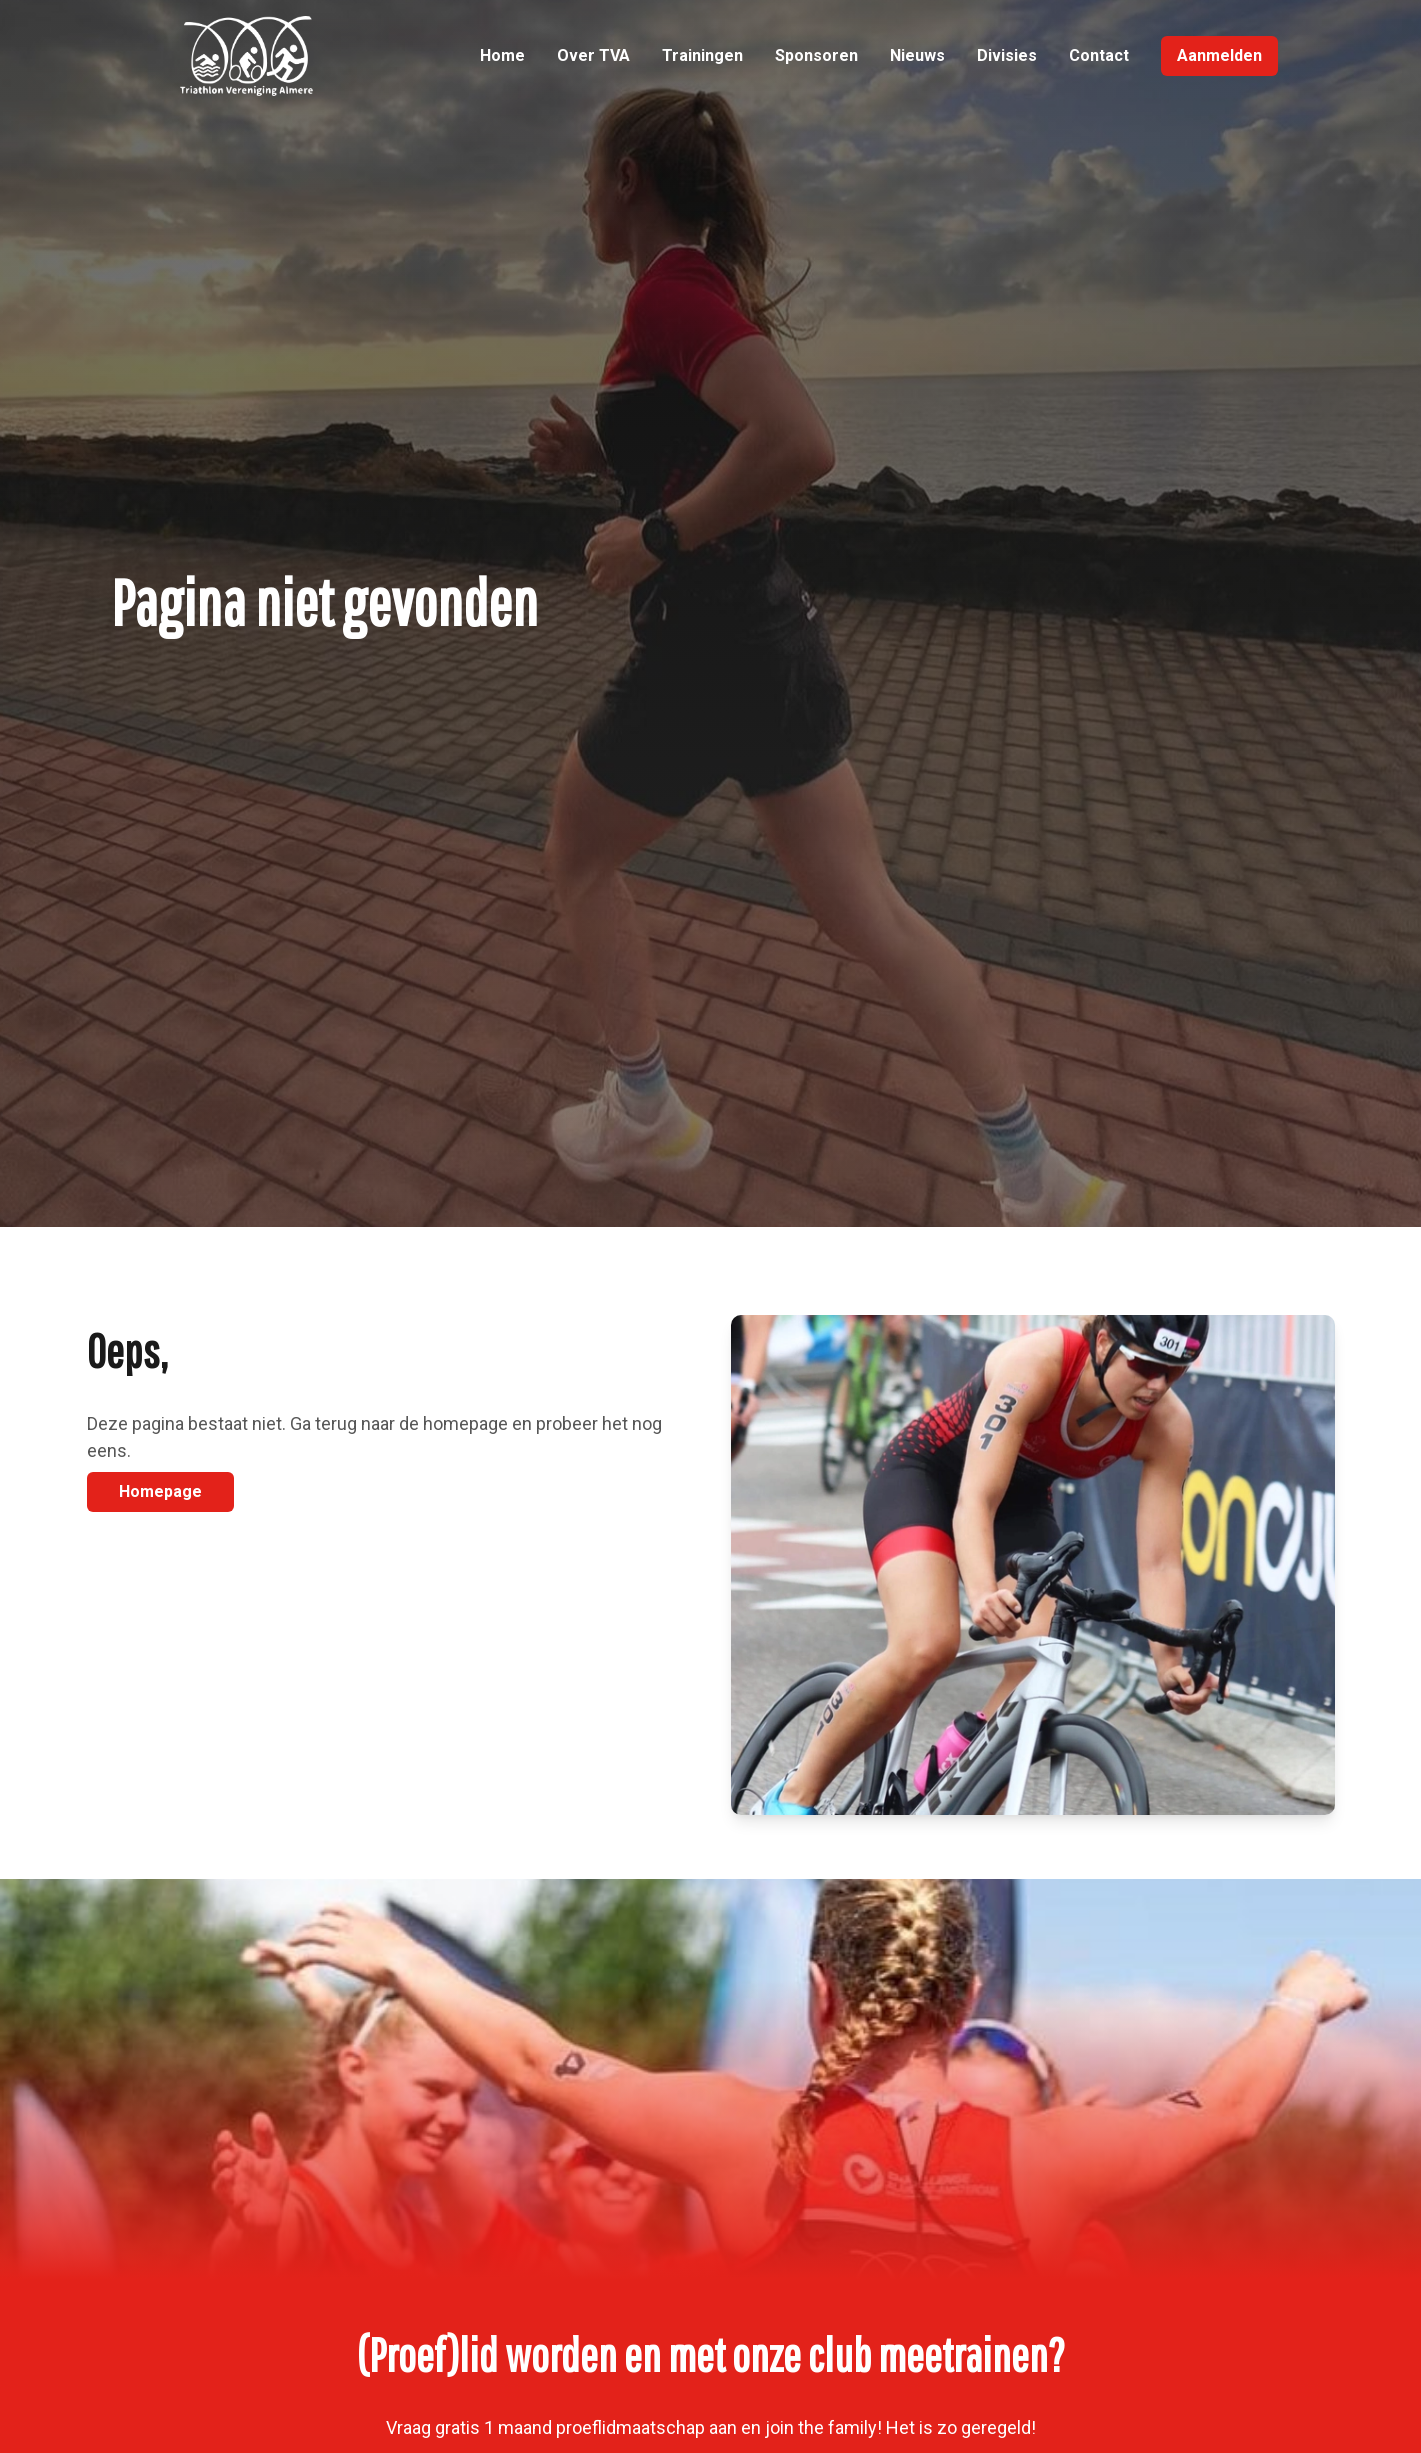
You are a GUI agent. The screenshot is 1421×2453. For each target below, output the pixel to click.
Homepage (160, 1491)
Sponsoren (816, 55)
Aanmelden (1219, 55)
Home (502, 55)
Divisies (1007, 55)
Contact (1099, 55)
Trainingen (702, 55)
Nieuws (917, 55)
